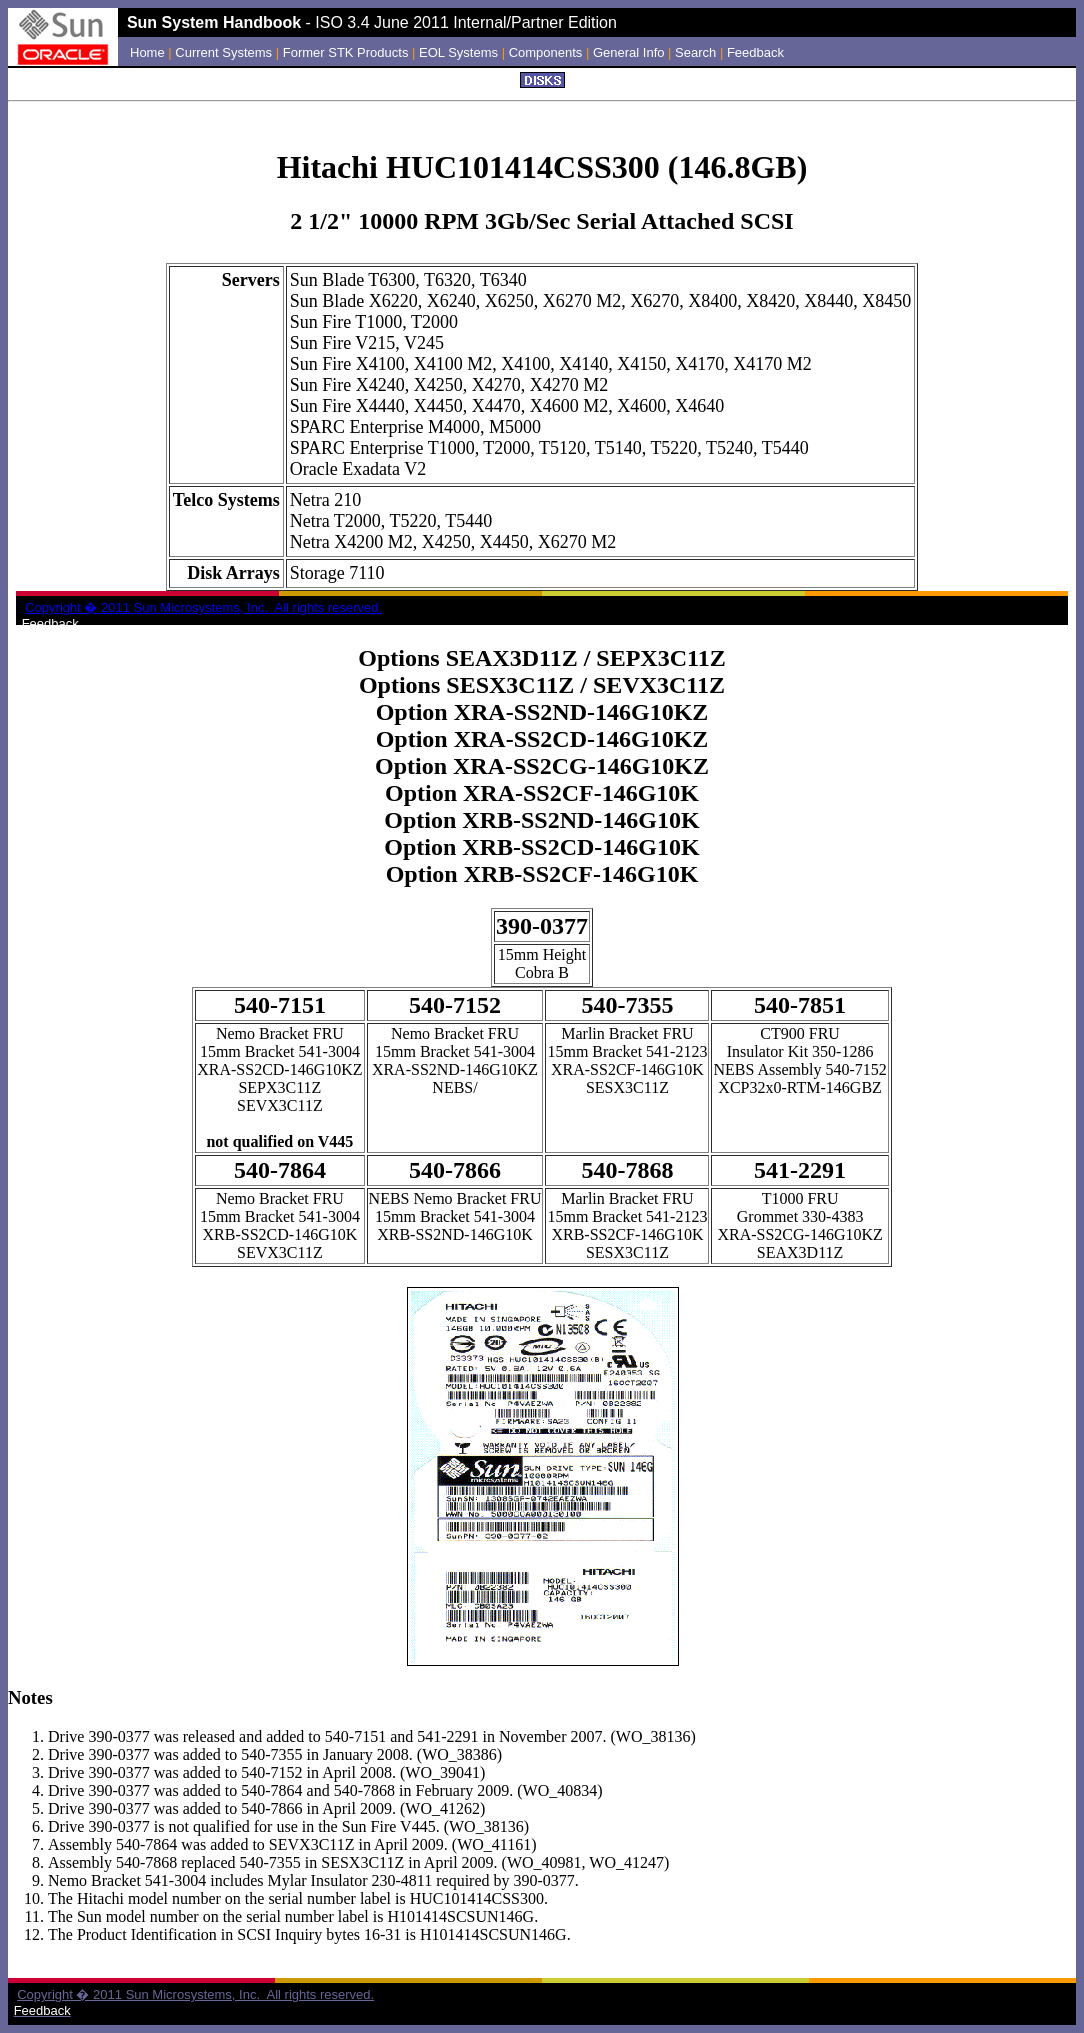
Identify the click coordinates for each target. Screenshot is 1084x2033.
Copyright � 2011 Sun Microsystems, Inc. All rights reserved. (195, 1994)
